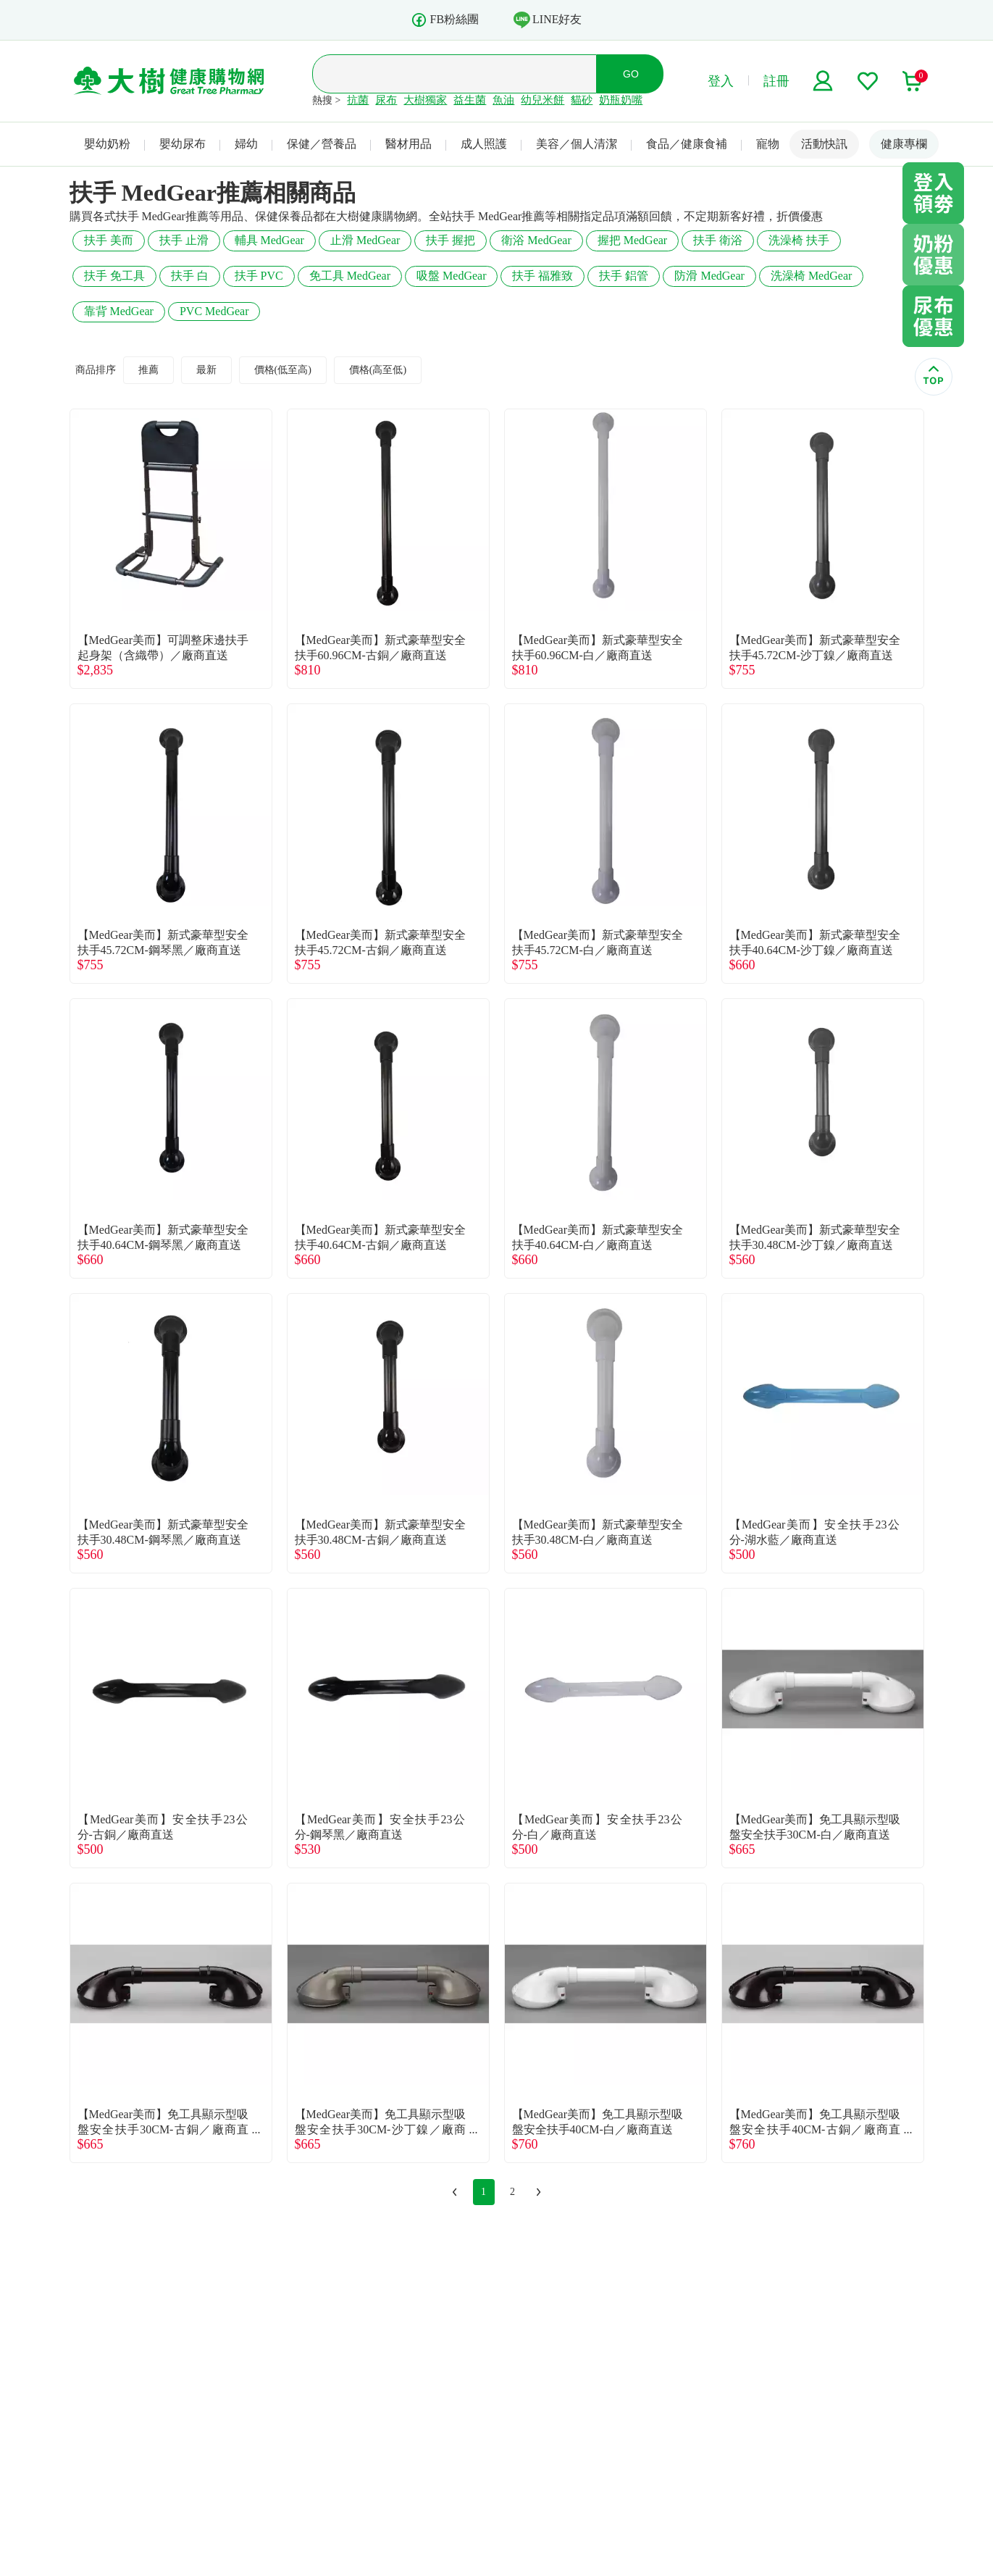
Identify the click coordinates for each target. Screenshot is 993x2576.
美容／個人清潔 (576, 144)
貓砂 (581, 100)
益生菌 (469, 100)
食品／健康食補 (686, 144)
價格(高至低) (377, 369)
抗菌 (358, 100)
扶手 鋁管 (623, 275)
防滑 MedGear (709, 275)
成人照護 (484, 144)
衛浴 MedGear (536, 240)
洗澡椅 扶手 (798, 240)
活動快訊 (824, 144)
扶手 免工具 (114, 275)
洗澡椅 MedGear (811, 275)
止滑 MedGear (365, 240)
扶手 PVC (259, 275)
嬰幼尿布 (182, 144)
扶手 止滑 (184, 240)
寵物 (767, 144)
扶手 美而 (108, 240)
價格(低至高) (282, 369)
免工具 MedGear (349, 275)
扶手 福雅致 (542, 275)
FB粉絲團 (445, 20)
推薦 (148, 369)
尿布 (386, 100)
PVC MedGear (214, 311)
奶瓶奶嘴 (620, 100)
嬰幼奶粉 (107, 144)
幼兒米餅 (542, 100)
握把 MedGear (632, 240)
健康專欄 (904, 144)
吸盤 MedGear (451, 275)
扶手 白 (190, 275)
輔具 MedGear (269, 240)
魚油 (503, 100)
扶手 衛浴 (717, 240)
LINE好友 (548, 20)
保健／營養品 (321, 144)
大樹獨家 (425, 100)
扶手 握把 (450, 240)
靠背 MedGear (119, 311)
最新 (206, 369)
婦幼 (246, 144)
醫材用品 (408, 144)
